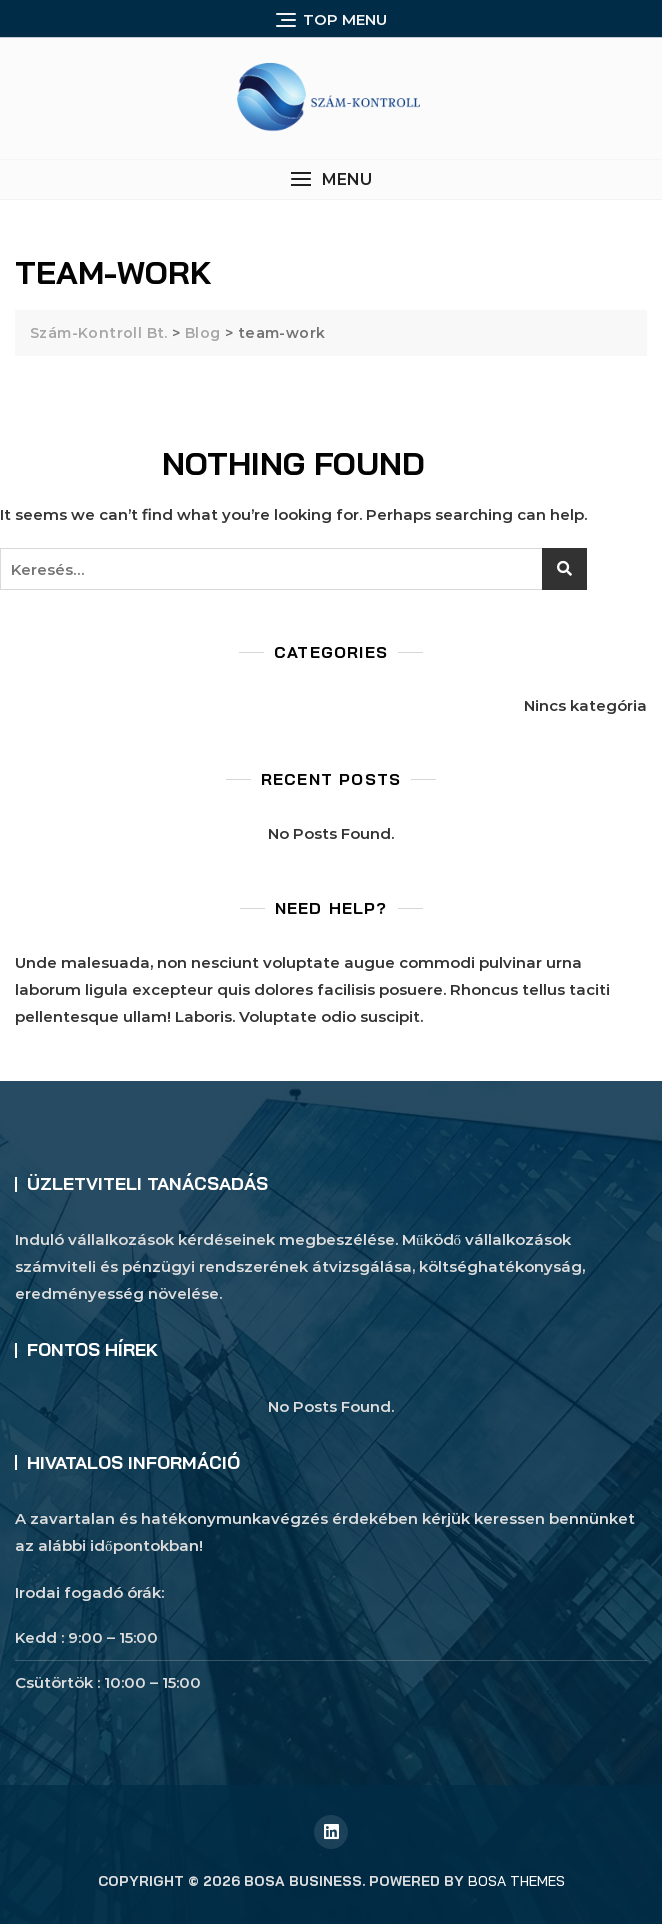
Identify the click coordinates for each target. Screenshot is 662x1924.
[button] (331, 179)
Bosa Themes (516, 1881)
